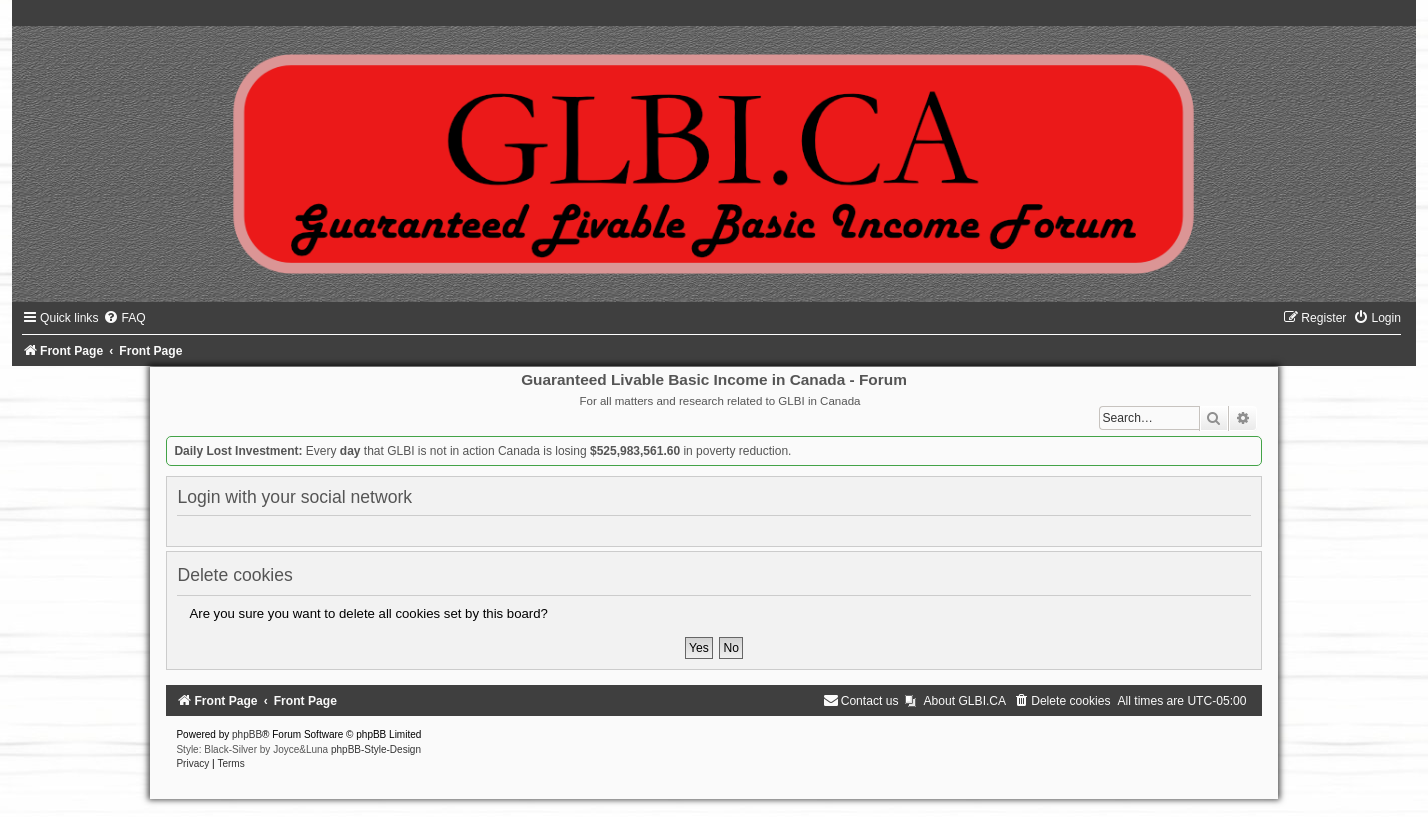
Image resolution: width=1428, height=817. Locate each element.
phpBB (247, 734)
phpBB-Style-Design (376, 749)
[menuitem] (124, 318)
